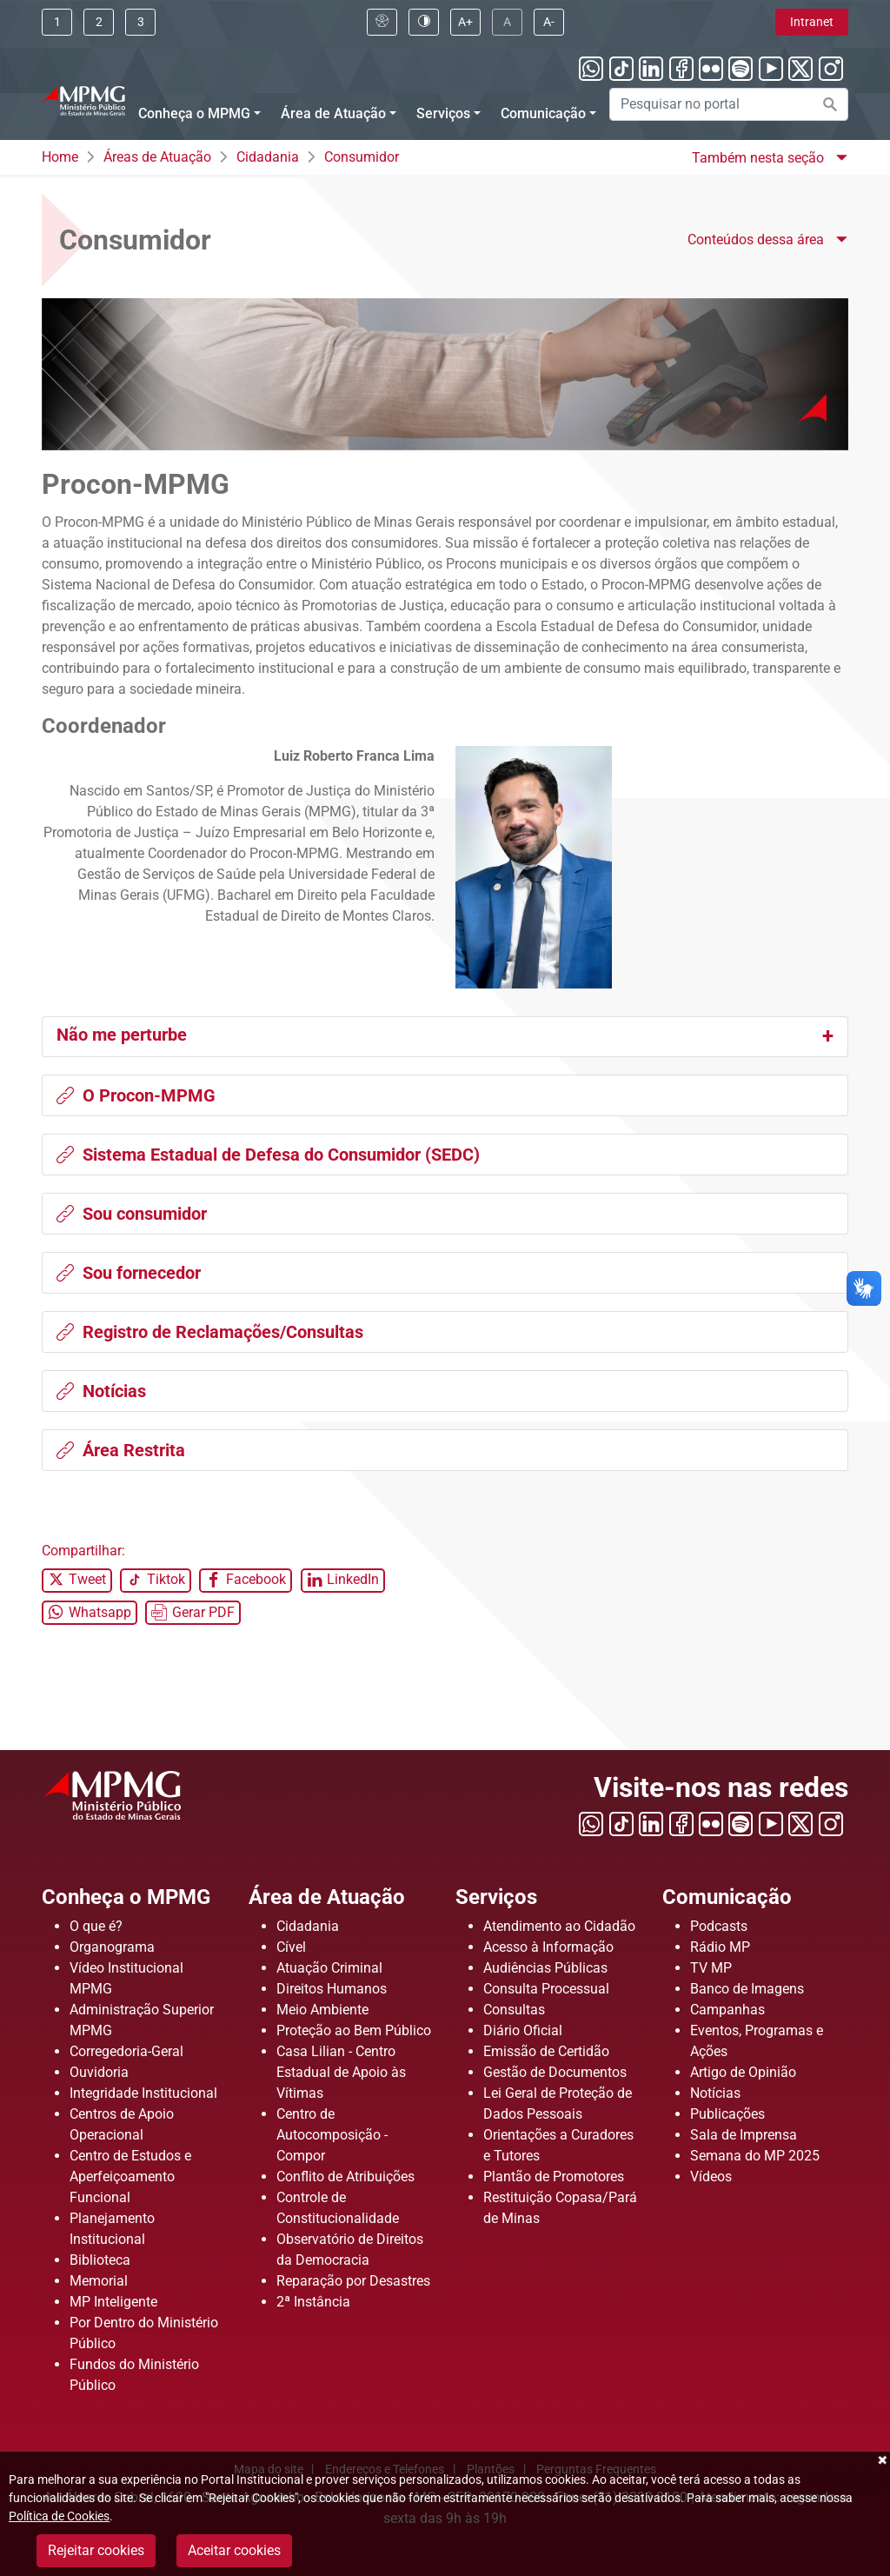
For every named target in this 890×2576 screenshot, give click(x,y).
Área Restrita (120, 1450)
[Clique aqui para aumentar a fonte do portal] (465, 22)
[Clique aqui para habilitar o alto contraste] (423, 22)
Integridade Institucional (143, 2093)
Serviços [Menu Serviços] (443, 113)
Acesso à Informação (548, 1947)
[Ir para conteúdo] (57, 22)
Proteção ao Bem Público (353, 2030)
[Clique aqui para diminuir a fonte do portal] (549, 22)
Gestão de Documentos (555, 2072)
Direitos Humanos (331, 1988)
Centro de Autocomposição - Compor (332, 2135)
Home (60, 157)
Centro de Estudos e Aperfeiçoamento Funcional (130, 2176)
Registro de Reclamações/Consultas (209, 1331)
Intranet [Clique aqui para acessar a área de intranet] (812, 22)
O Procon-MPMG (136, 1095)
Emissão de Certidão (546, 2051)
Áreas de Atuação (157, 157)
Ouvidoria (99, 2072)
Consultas (514, 2009)
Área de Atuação (327, 1897)
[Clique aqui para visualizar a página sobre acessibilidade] (382, 22)
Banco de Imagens (747, 1988)
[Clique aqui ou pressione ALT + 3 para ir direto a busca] (140, 22)
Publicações (727, 2114)
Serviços (496, 1897)
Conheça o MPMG (126, 1897)
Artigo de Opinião (743, 2072)
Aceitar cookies (234, 2550)
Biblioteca (100, 2260)
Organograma (112, 1947)
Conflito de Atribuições (345, 2176)
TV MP (711, 1968)
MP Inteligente (113, 2301)
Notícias (101, 1391)
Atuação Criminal (329, 1968)
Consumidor (361, 157)
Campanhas (727, 2009)
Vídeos (711, 2176)
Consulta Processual (546, 1988)
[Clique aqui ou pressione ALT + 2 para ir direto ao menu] (98, 22)
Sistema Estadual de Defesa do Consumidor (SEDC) (268, 1154)
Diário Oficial (522, 2030)
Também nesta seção (759, 158)
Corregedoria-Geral (126, 2051)
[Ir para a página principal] (83, 98)
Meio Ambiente (322, 2009)
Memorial (99, 2281)
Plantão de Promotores (553, 2176)
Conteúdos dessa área (757, 239)
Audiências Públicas (545, 1968)
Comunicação (727, 1897)
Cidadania (267, 157)
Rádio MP (720, 1947)
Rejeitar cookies (96, 2550)
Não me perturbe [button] (121, 1034)
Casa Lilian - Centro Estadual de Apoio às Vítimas (341, 2072)
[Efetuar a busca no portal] (830, 104)
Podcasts (718, 1926)
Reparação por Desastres (353, 2281)
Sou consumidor (131, 1213)
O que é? (96, 1926)
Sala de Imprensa (743, 2135)
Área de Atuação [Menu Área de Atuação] (333, 113)
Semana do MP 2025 (755, 2155)
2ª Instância (313, 2301)
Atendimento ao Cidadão (559, 1926)
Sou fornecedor (128, 1272)
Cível (291, 1947)
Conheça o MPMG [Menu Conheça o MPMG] (194, 113)
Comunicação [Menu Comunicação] (543, 113)
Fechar (881, 2460)
